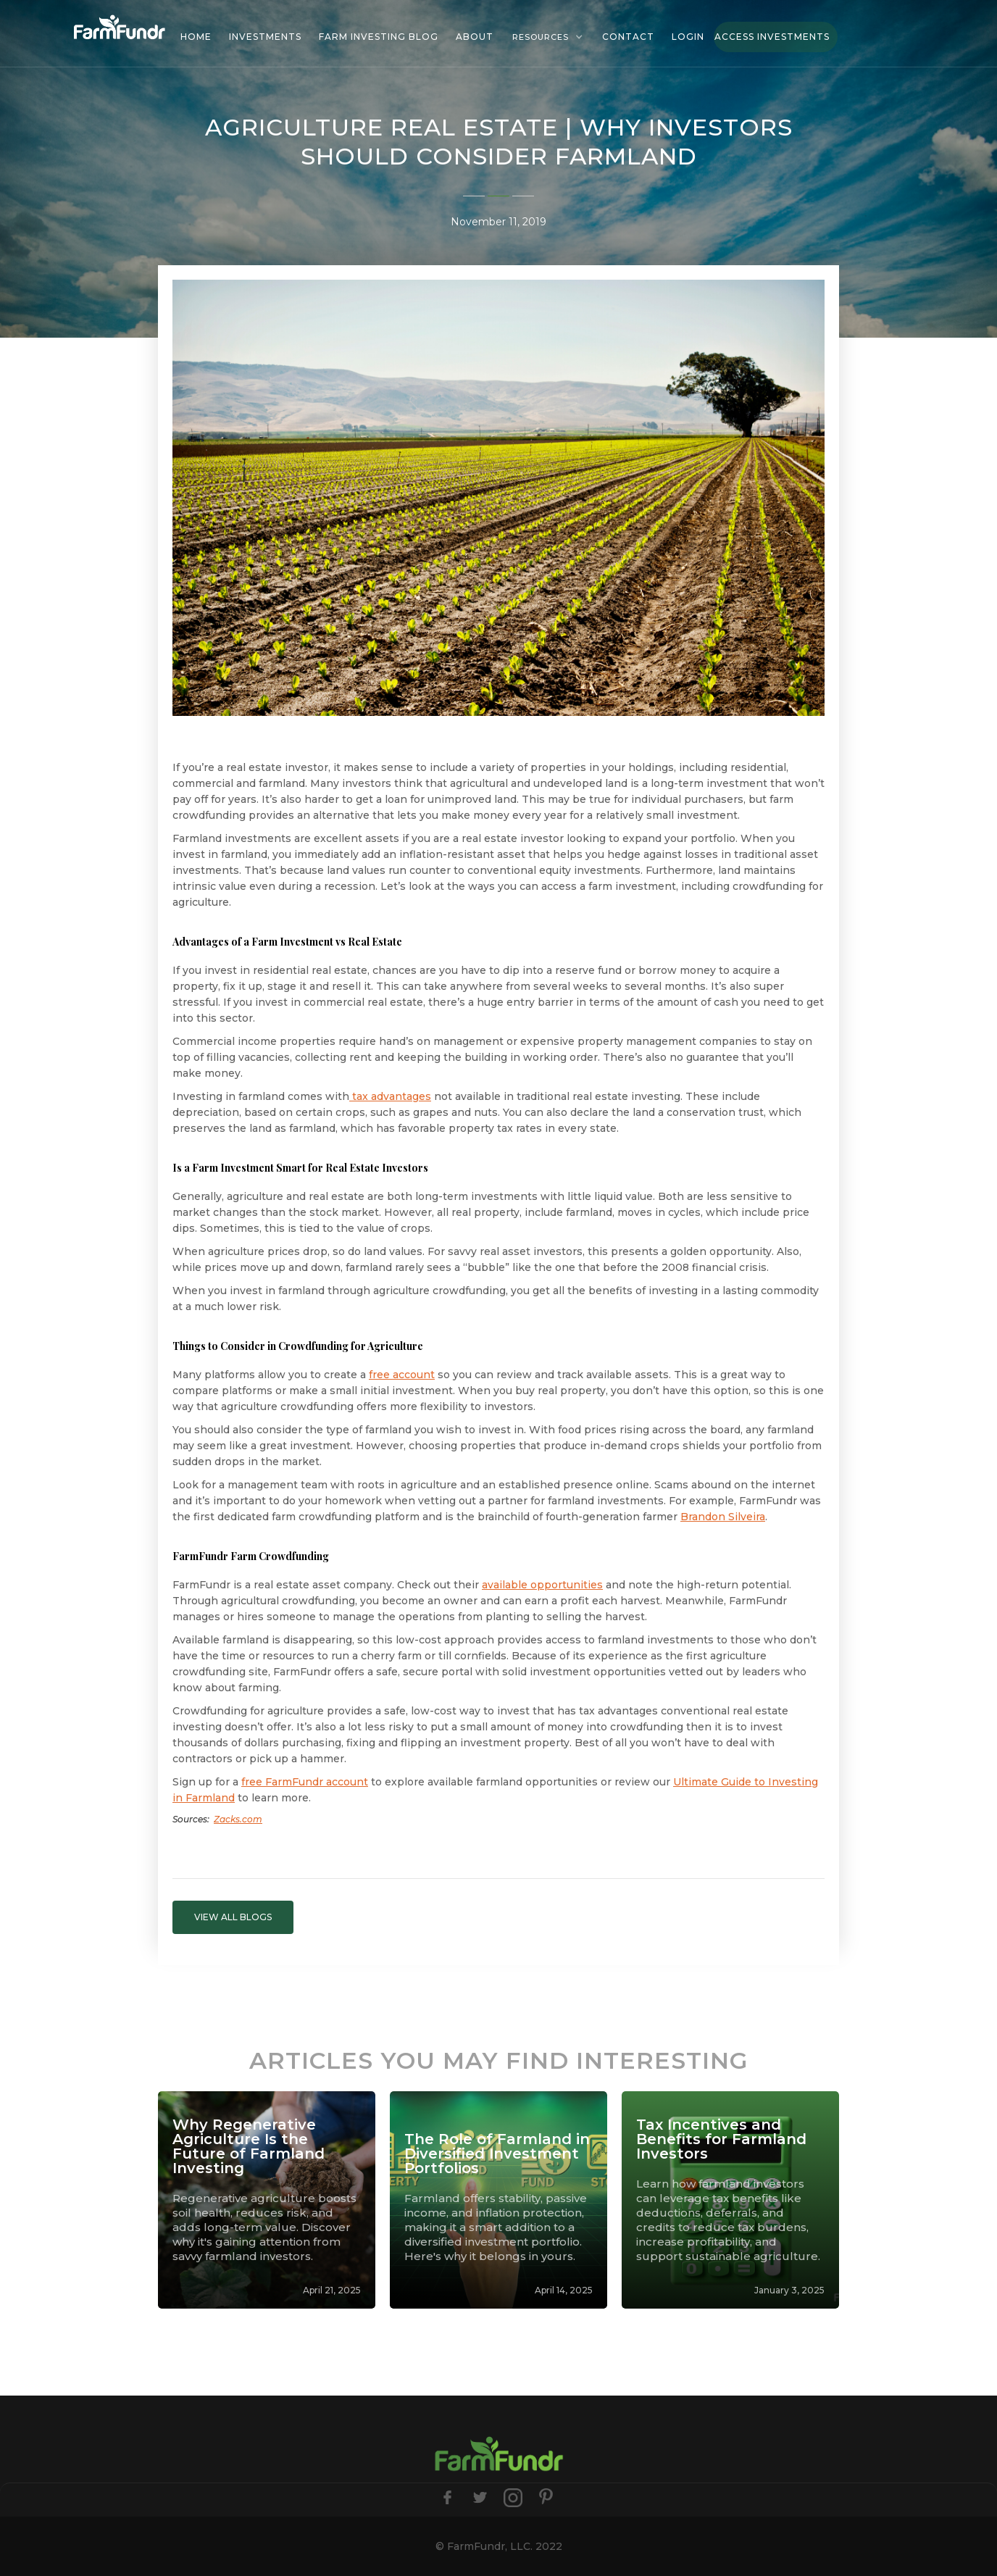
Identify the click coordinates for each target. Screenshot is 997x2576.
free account (402, 1374)
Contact (628, 36)
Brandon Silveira (722, 1516)
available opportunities (542, 1584)
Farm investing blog (378, 36)
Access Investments (772, 36)
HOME (196, 36)
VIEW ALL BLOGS (233, 1917)
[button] (548, 36)
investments (265, 36)
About (474, 36)
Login (688, 36)
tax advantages (390, 1096)
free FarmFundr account (304, 1781)
